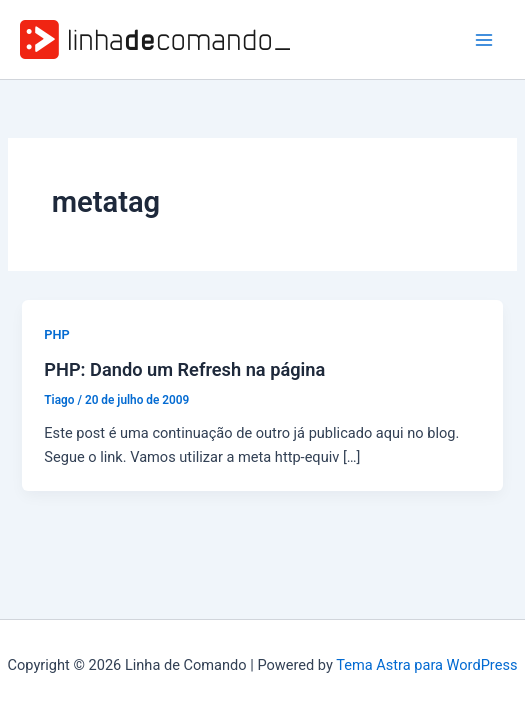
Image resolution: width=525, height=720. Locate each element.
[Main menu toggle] (484, 40)
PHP (56, 334)
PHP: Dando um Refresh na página (184, 369)
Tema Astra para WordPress (426, 665)
